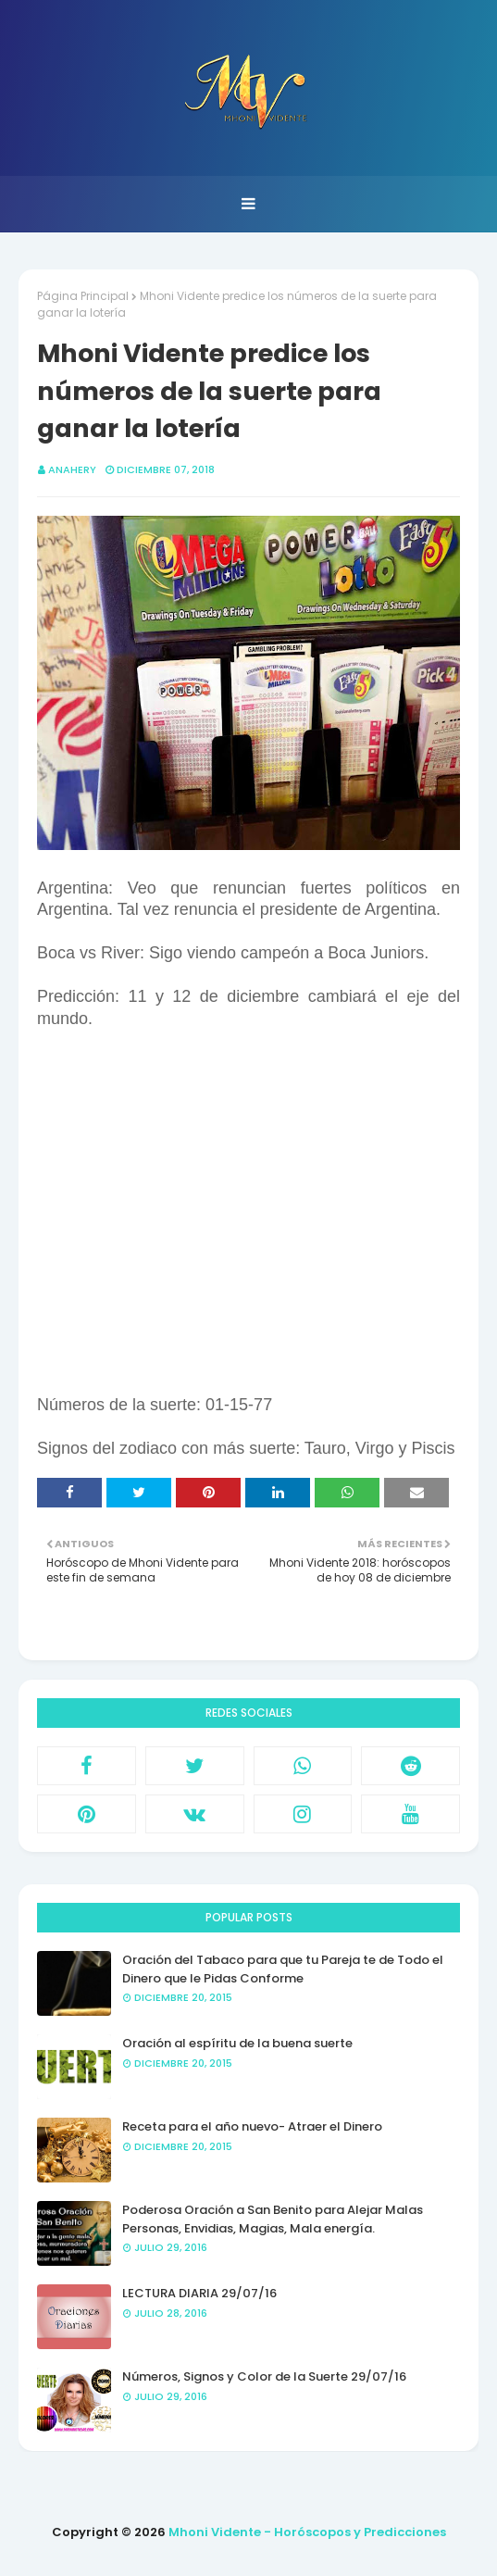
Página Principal (83, 296)
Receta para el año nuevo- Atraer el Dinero (252, 2126)
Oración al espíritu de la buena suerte (237, 2043)
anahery (72, 469)
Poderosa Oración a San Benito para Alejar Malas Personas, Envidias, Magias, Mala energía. (272, 2219)
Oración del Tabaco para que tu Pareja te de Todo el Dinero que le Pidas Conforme (282, 1969)
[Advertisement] (248, 1223)
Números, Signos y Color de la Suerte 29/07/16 (264, 2376)
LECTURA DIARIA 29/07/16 (199, 2293)
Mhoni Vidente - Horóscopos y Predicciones (307, 2532)
